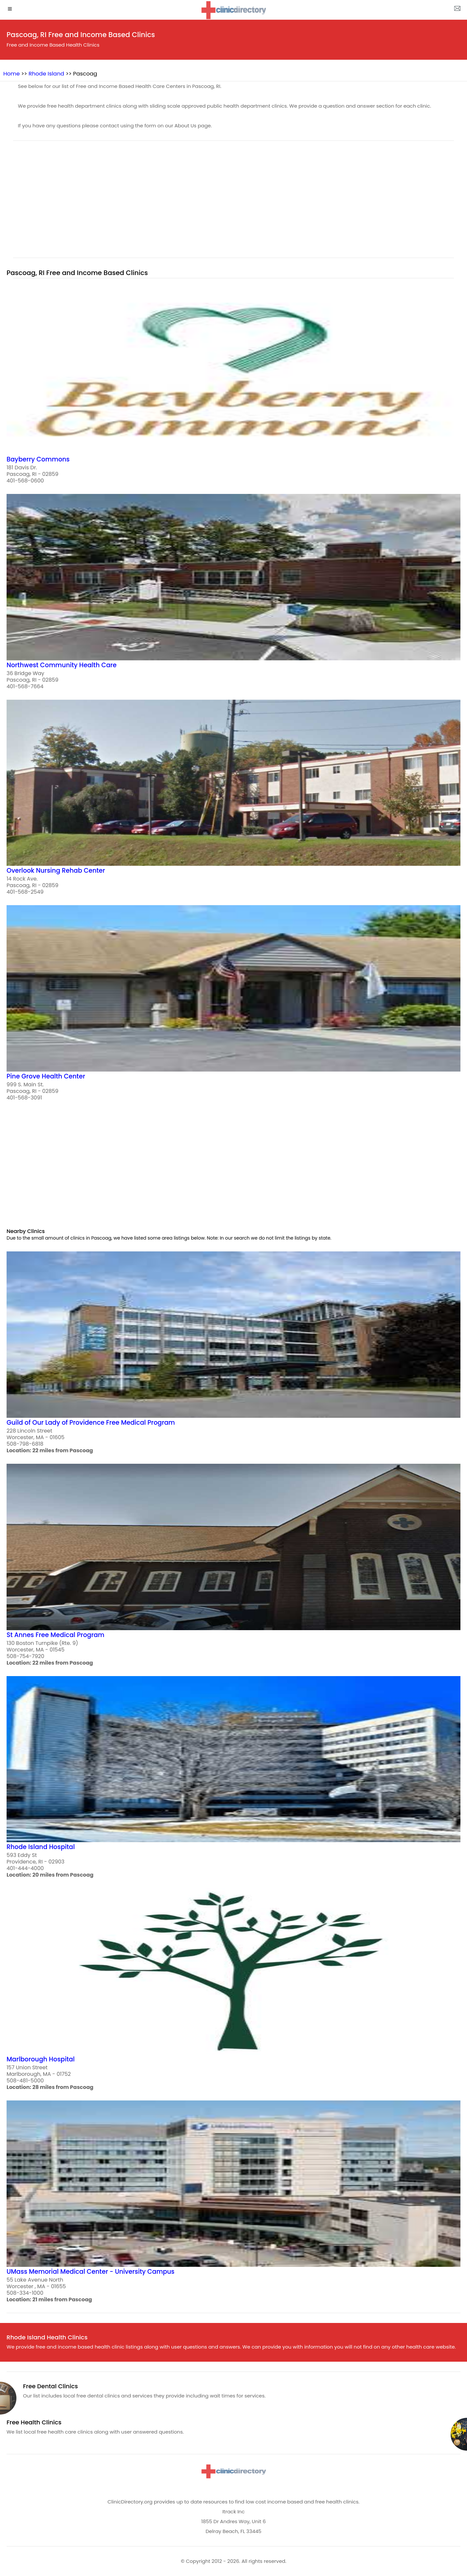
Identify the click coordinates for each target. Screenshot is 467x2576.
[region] (233, 203)
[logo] (233, 10)
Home (11, 73)
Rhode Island (46, 73)
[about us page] (457, 10)
